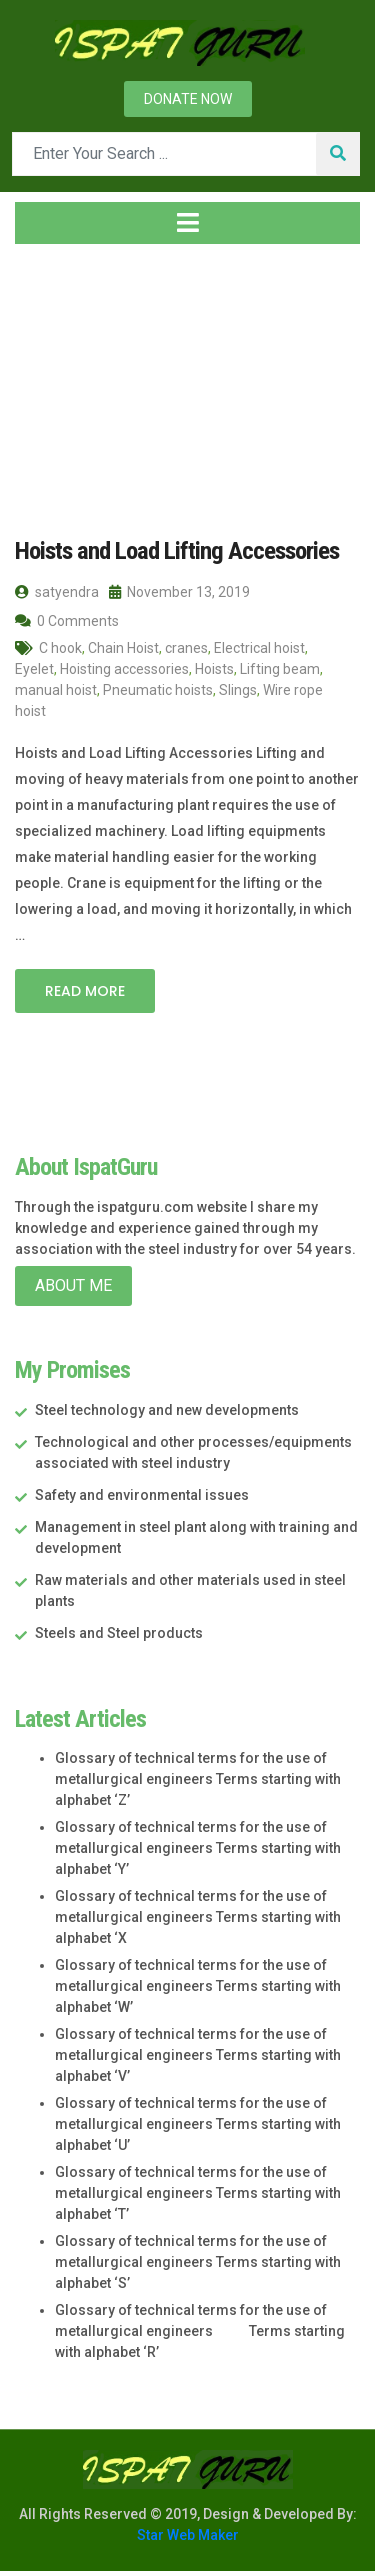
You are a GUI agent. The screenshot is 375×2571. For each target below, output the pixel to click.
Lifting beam (280, 668)
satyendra (57, 591)
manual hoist (56, 689)
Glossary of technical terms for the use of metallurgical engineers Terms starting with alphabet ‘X (198, 1916)
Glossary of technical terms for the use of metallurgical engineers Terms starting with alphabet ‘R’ (200, 2330)
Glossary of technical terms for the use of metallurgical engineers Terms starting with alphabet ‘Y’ (198, 1847)
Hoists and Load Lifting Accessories (172, 550)
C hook (60, 647)
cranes (186, 647)
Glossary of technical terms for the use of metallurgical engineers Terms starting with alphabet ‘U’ (198, 2123)
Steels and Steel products (119, 1632)
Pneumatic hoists (158, 689)
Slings (238, 689)
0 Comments (67, 620)
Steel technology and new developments (167, 1409)
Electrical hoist (259, 647)
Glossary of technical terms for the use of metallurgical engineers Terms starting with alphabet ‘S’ (198, 2261)
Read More (85, 990)
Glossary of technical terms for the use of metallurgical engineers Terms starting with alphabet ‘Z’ (198, 1778)
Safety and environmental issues (142, 1494)
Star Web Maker (188, 2534)
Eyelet (34, 668)
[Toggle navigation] (187, 223)
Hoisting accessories (124, 668)
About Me (73, 1284)
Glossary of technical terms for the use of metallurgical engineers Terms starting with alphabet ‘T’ (198, 2192)
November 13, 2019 (179, 591)
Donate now (188, 99)
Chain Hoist (123, 647)
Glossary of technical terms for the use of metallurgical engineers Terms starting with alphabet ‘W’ (198, 1985)
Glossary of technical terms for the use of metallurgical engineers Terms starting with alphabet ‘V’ (198, 2054)
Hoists (214, 668)
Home (46, 379)
